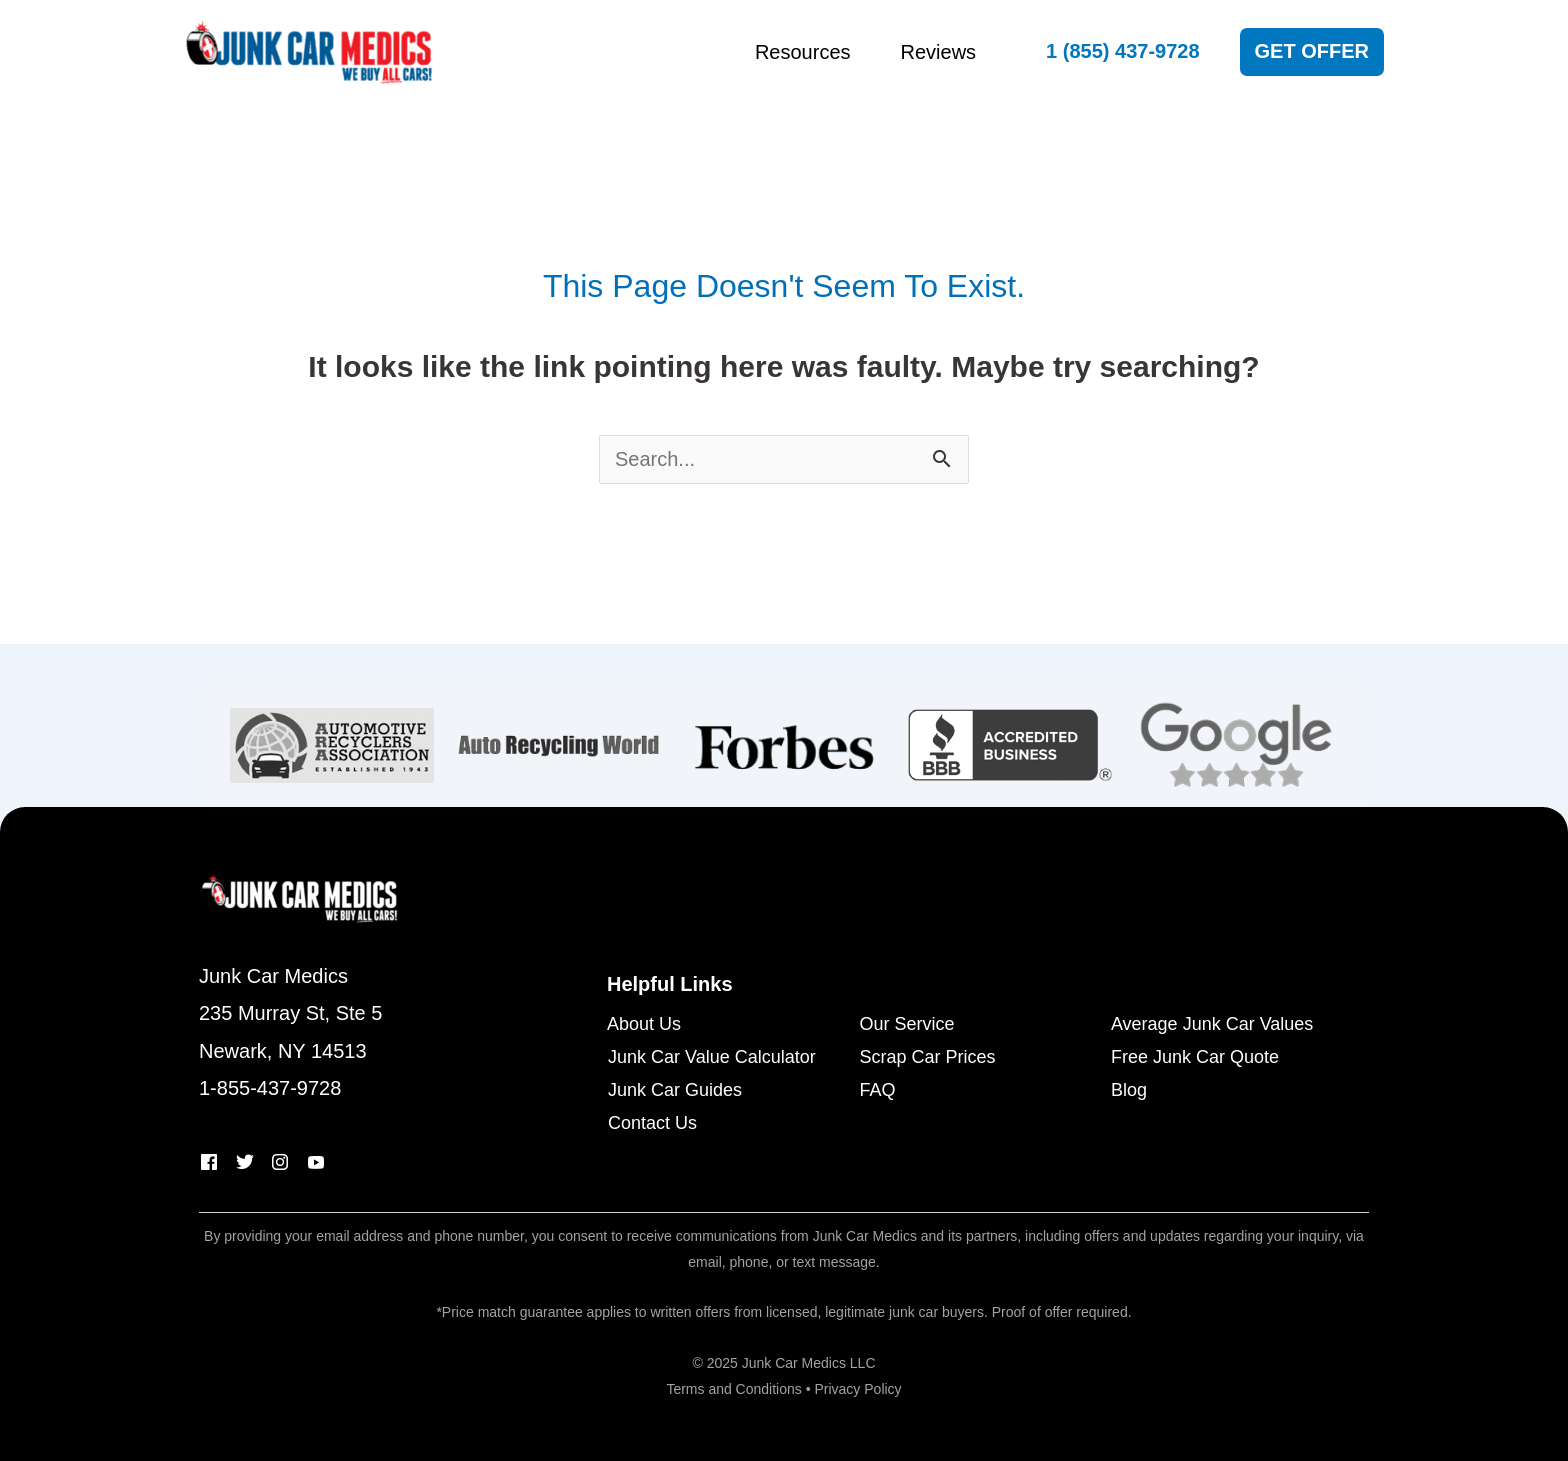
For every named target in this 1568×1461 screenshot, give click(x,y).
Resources (803, 52)
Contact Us (652, 1123)
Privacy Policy (857, 1389)
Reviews (939, 52)
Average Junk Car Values (1212, 1024)
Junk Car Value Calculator (712, 1057)
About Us (644, 1024)
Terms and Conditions (733, 1389)
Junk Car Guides (675, 1090)
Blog (1129, 1090)
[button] (1122, 51)
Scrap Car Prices (927, 1057)
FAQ (877, 1090)
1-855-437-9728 (270, 1088)
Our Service (906, 1024)
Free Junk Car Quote (1195, 1057)
